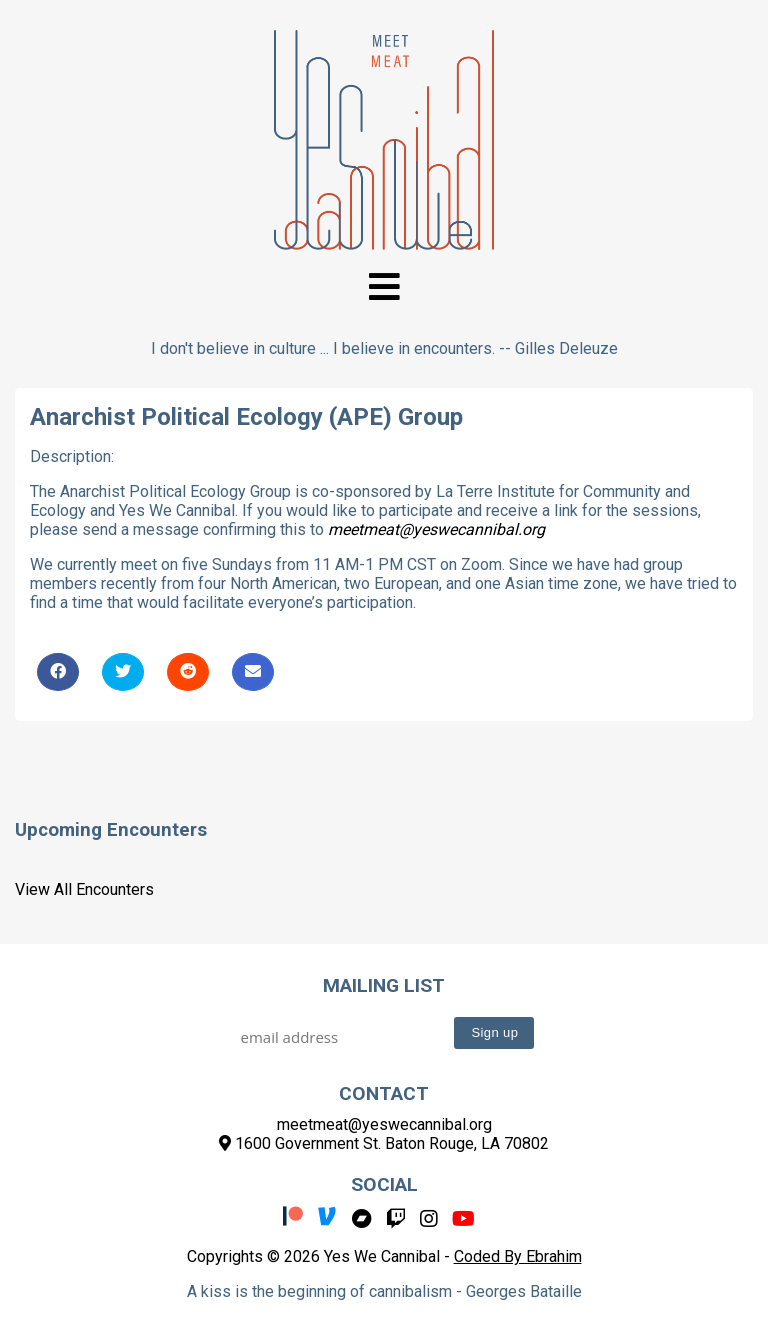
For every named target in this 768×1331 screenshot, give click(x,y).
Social (384, 1184)
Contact (384, 1093)
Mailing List (384, 985)
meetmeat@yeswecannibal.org (436, 529)
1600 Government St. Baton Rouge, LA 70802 (384, 1143)
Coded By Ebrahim (518, 1256)
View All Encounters (84, 889)
